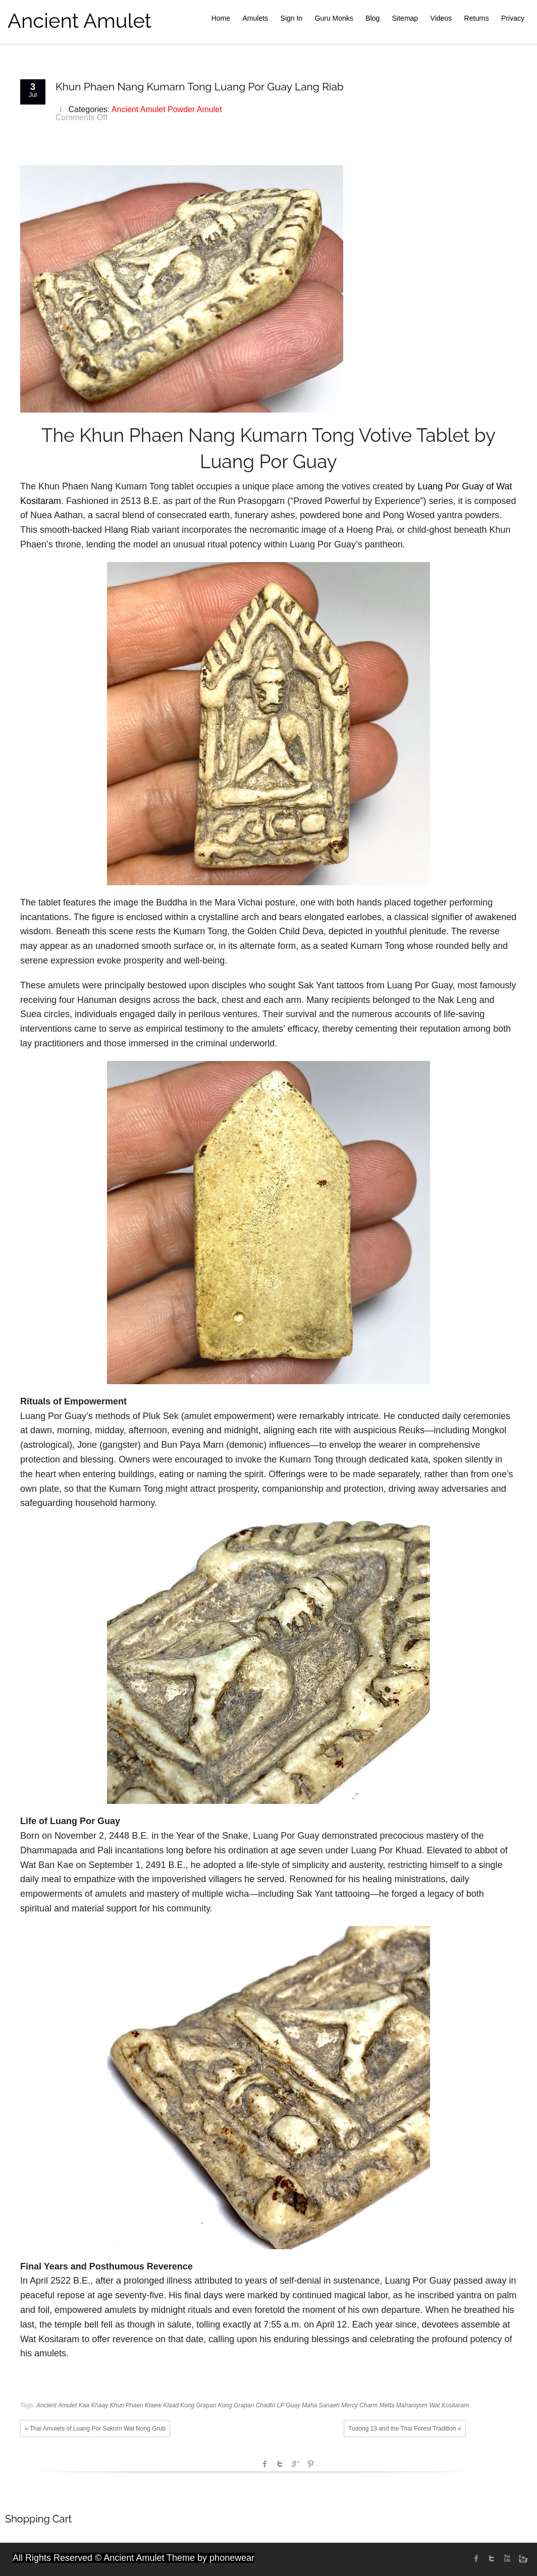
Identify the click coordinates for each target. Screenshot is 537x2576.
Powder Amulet (195, 109)
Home (220, 18)
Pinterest (310, 2463)
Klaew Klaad (162, 2405)
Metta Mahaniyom (403, 2405)
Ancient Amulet (79, 20)
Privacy (512, 18)
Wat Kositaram (448, 2405)
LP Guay (288, 2405)
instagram (521, 2558)
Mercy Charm (359, 2405)
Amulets (255, 18)
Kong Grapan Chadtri (246, 2405)
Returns (476, 18)
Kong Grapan (198, 2405)
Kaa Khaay (94, 2405)
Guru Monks (334, 18)
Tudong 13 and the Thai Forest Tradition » (404, 2428)
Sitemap (405, 18)
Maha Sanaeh (321, 2405)
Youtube (506, 2558)
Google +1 (295, 2463)
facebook (265, 2463)
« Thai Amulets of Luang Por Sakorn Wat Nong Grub (95, 2428)
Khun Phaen (126, 2405)
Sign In (292, 18)
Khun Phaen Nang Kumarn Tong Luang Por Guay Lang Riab (200, 86)
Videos (441, 18)
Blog (372, 18)
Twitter (280, 2463)
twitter (491, 2558)
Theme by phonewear (210, 2558)
